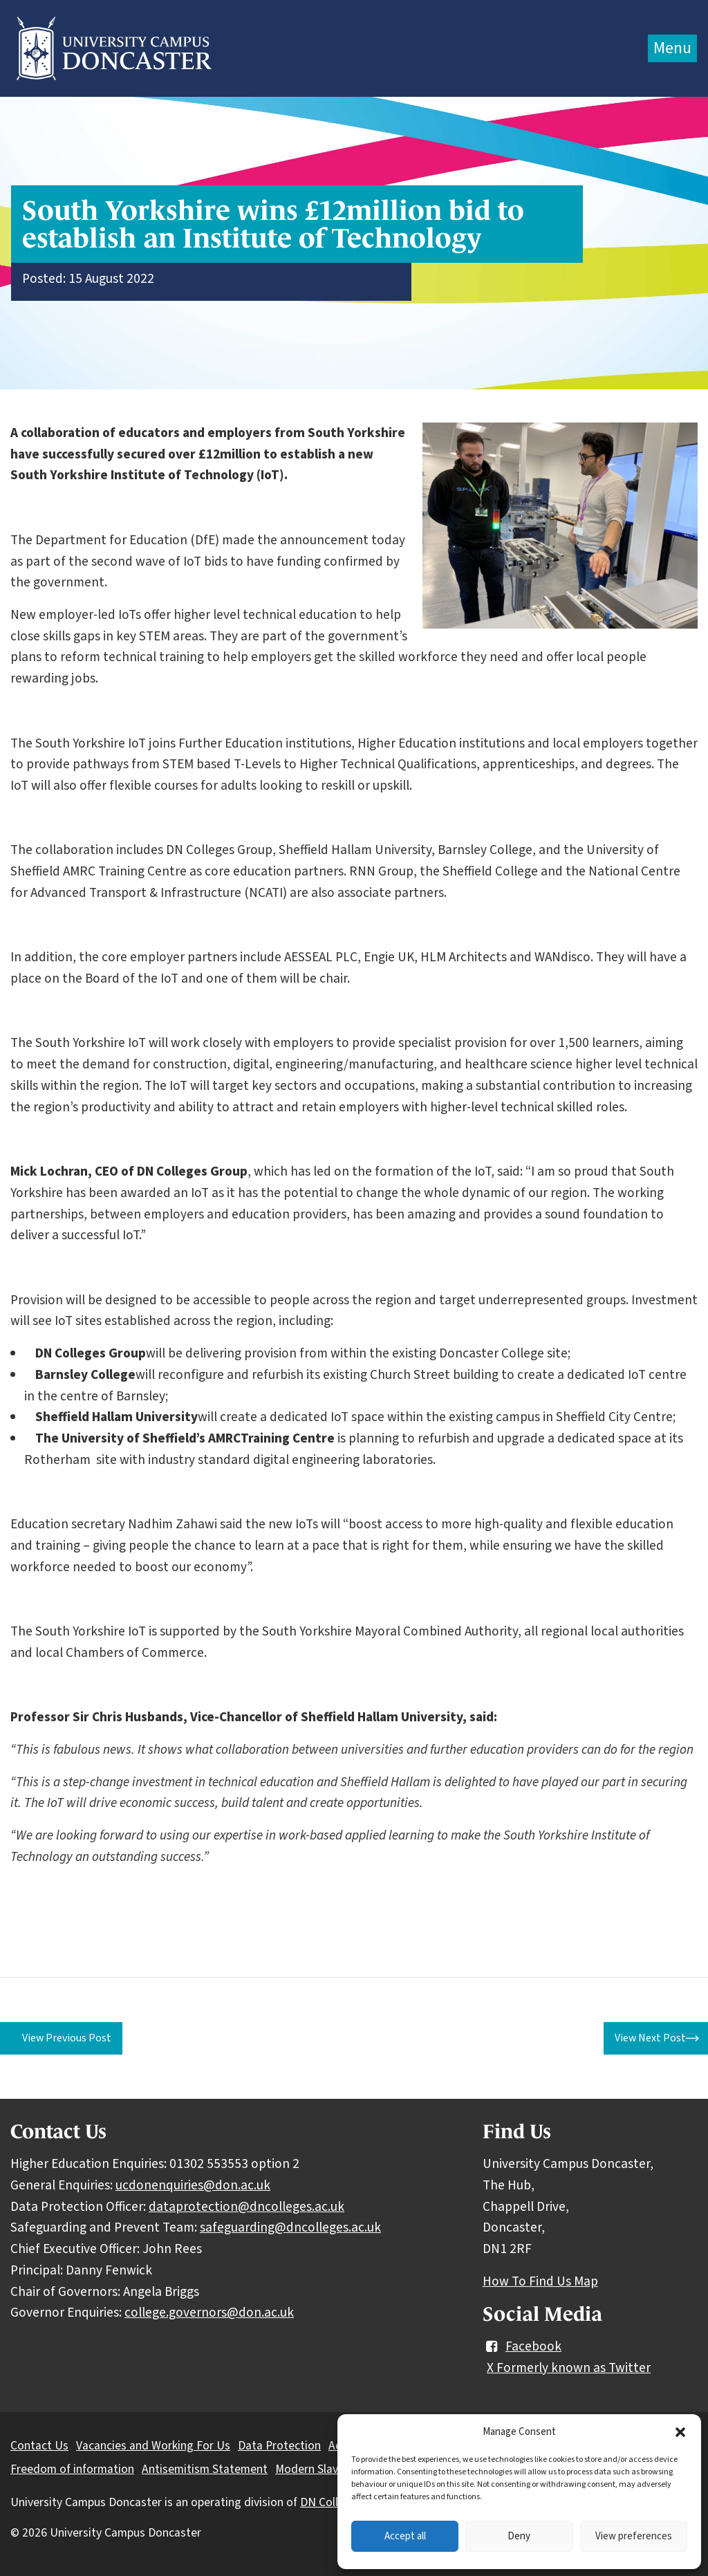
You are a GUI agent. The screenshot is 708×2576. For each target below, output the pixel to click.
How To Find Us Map (540, 2281)
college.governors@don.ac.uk (209, 2312)
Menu (672, 48)
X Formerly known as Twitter (569, 2368)
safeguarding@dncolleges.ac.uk (290, 2227)
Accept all (405, 2536)
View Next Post (650, 2038)
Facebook (522, 2346)
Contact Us (39, 2445)
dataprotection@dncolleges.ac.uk (246, 2206)
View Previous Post (66, 2038)
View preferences (633, 2536)
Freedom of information (72, 2469)
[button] (680, 2432)
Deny (518, 2536)
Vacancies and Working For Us (153, 2445)
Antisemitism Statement (205, 2469)
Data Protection (279, 2445)
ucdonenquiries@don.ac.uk (192, 2185)
